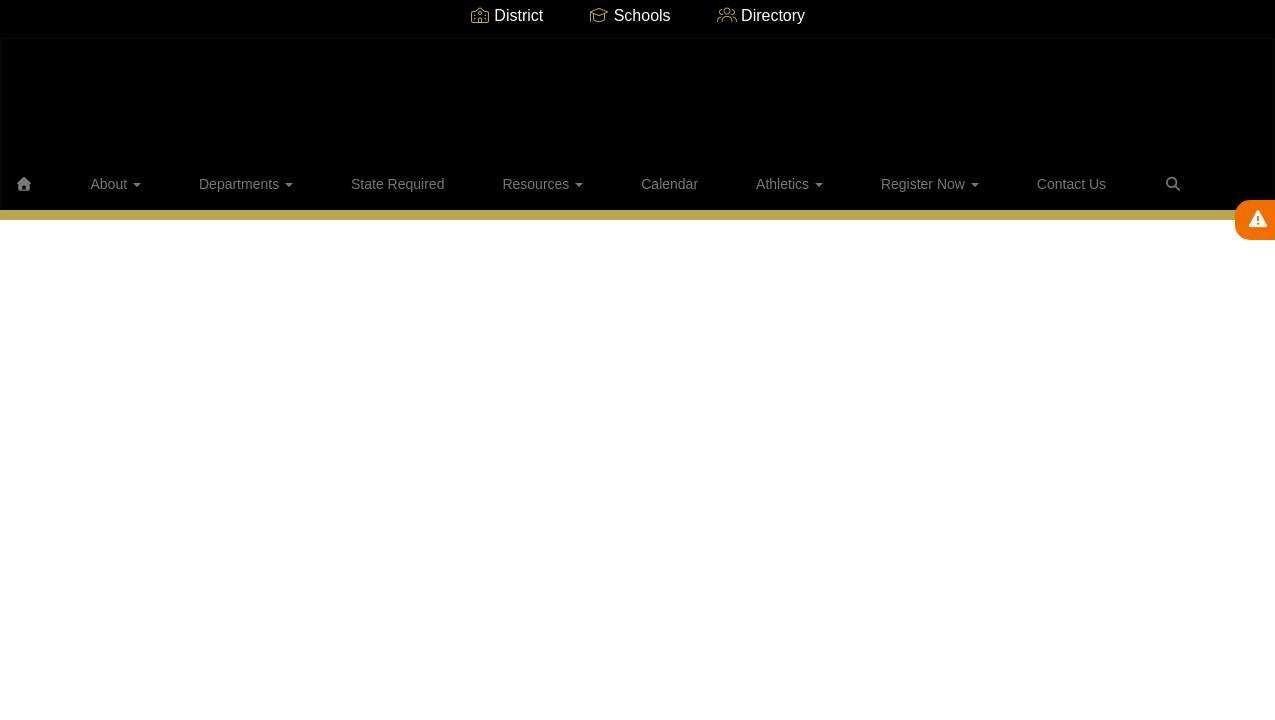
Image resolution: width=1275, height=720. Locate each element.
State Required (344, 184)
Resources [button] (461, 184)
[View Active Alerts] (1255, 220)
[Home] (55, 184)
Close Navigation (1044, 192)
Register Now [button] (765, 184)
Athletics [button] (652, 184)
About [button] (119, 184)
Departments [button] (221, 184)
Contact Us (878, 184)
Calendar (560, 184)
